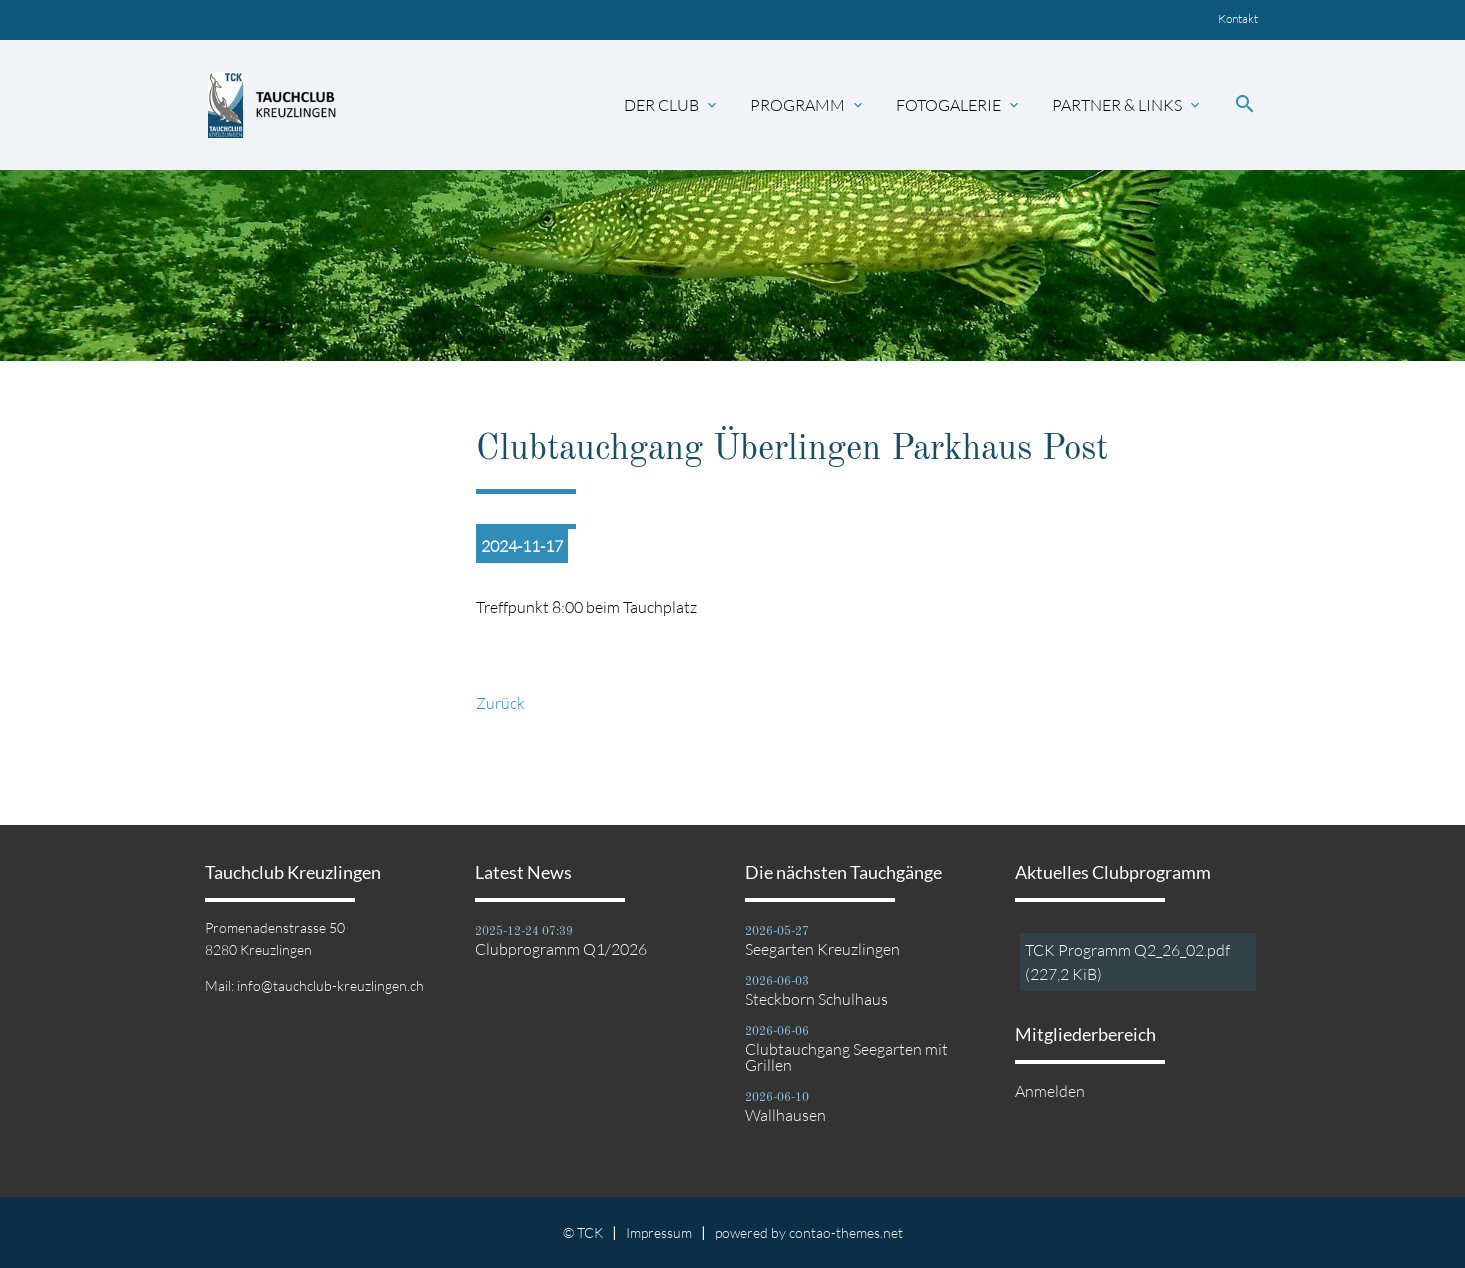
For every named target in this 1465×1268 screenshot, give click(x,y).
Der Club (672, 105)
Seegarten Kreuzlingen (822, 949)
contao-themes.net (846, 1232)
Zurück (500, 703)
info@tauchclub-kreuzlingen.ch (330, 985)
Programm (808, 105)
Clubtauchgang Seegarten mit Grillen (846, 1057)
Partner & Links (1127, 105)
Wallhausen (785, 1115)
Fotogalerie (959, 105)
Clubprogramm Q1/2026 (561, 949)
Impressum (659, 1232)
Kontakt (1238, 18)
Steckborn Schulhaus (816, 999)
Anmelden (1050, 1091)
